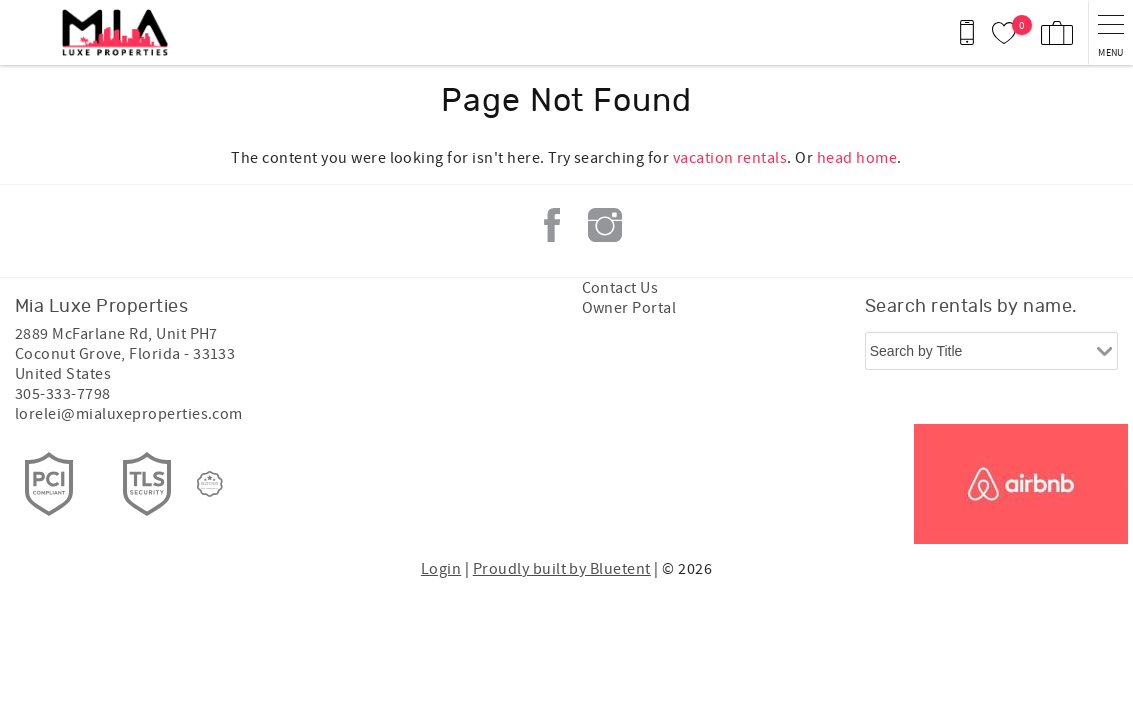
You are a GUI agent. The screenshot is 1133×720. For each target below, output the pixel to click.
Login (441, 569)
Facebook (552, 225)
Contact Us (620, 288)
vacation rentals (730, 158)
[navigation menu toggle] (1110, 32)
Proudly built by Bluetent (562, 569)
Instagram (605, 225)
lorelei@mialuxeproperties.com (129, 414)
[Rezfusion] (210, 484)
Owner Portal (629, 308)
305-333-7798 (63, 394)
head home (857, 158)
